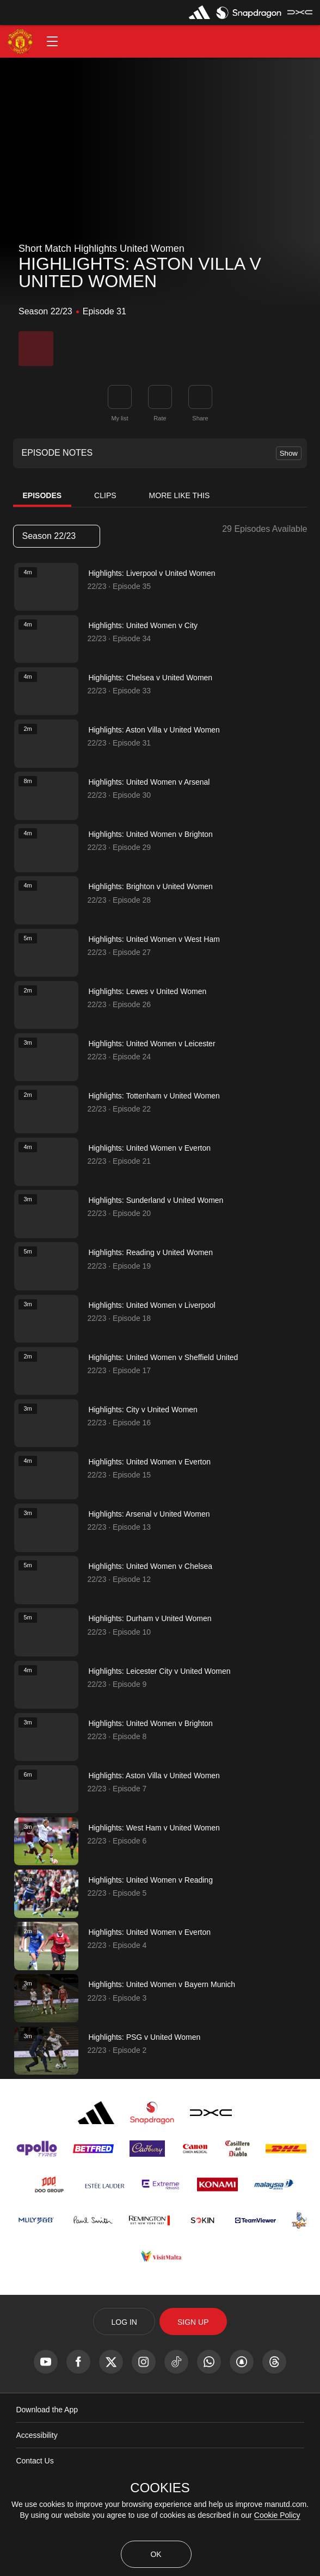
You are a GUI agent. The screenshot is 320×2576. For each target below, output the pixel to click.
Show (289, 453)
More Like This (179, 495)
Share (200, 418)
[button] (52, 41)
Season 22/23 (56, 536)
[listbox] (56, 536)
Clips (105, 495)
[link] (200, 397)
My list (119, 418)
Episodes (42, 495)
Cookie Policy (277, 2515)
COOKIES (159, 2488)
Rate (159, 418)
